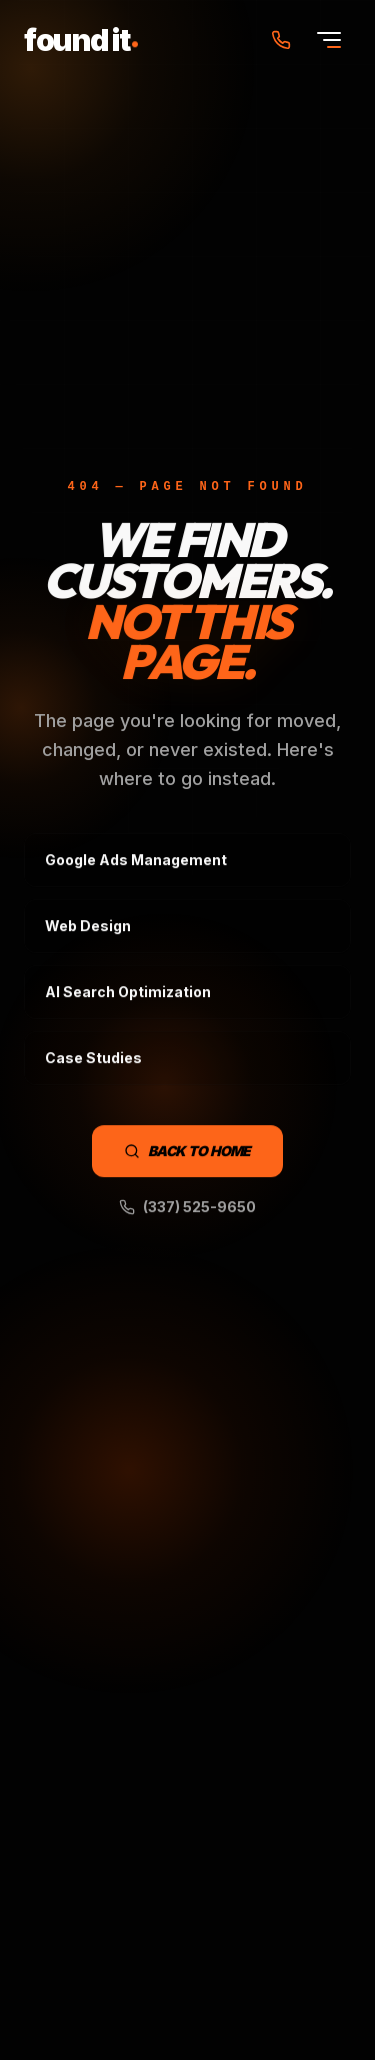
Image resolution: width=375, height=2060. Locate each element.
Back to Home (187, 1151)
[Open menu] (329, 40)
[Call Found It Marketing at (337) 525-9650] (281, 40)
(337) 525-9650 (187, 1207)
